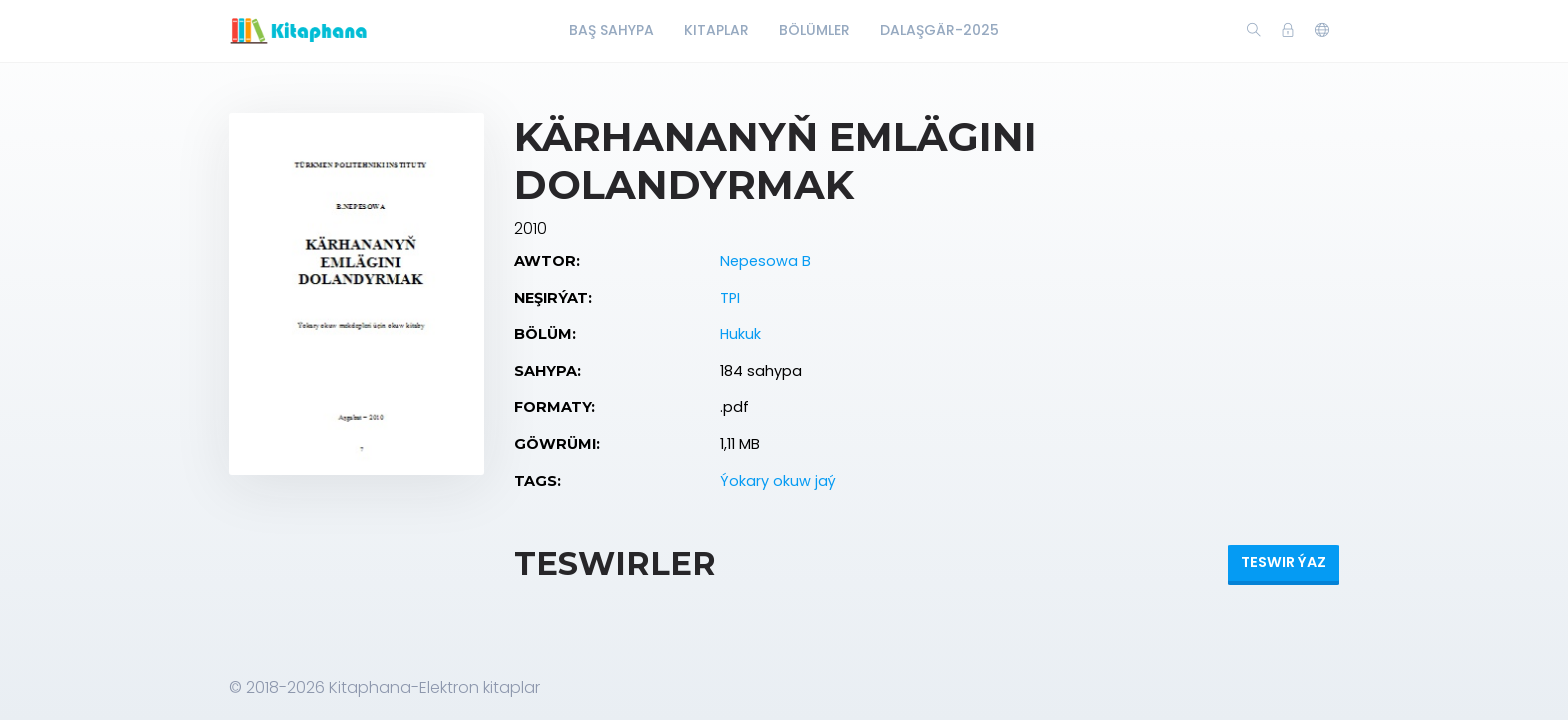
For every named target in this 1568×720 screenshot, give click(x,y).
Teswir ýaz (1283, 562)
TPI (730, 298)
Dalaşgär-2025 (939, 30)
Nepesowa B (765, 261)
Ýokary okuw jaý (778, 481)
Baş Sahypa (611, 30)
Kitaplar (716, 30)
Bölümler (814, 30)
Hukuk (740, 334)
